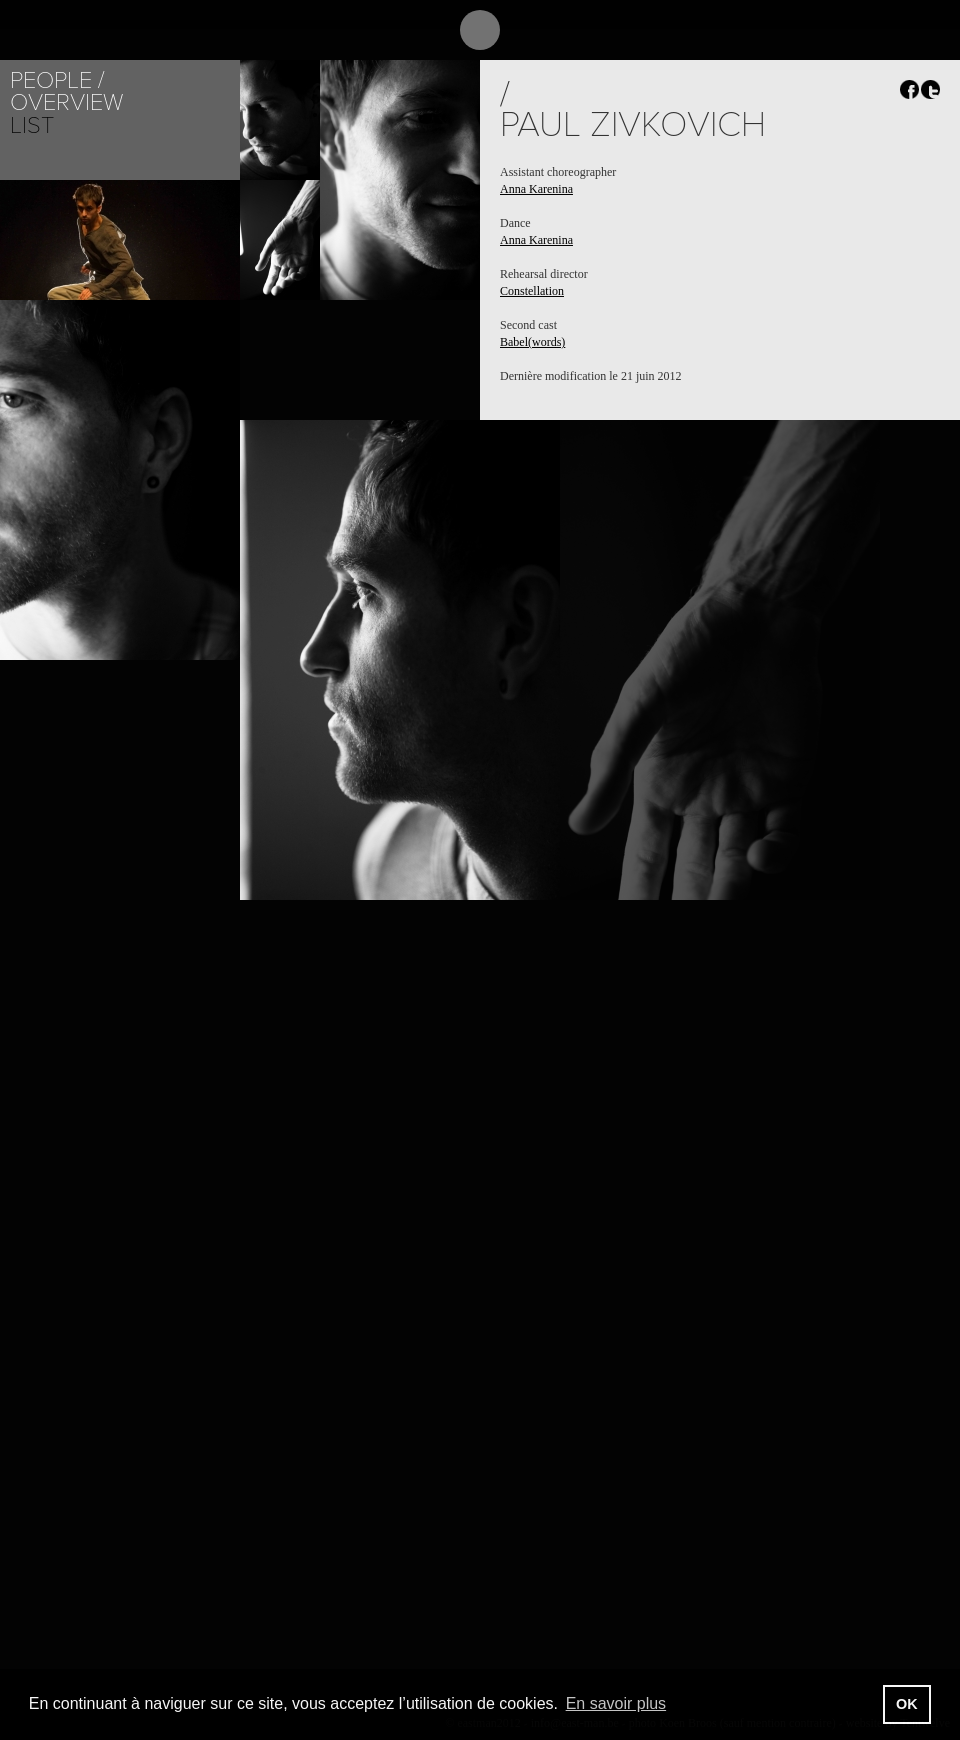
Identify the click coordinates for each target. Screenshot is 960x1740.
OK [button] (907, 1704)
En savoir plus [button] (616, 1703)
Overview (66, 102)
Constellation (532, 291)
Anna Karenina (536, 189)
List (32, 125)
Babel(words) (532, 342)
